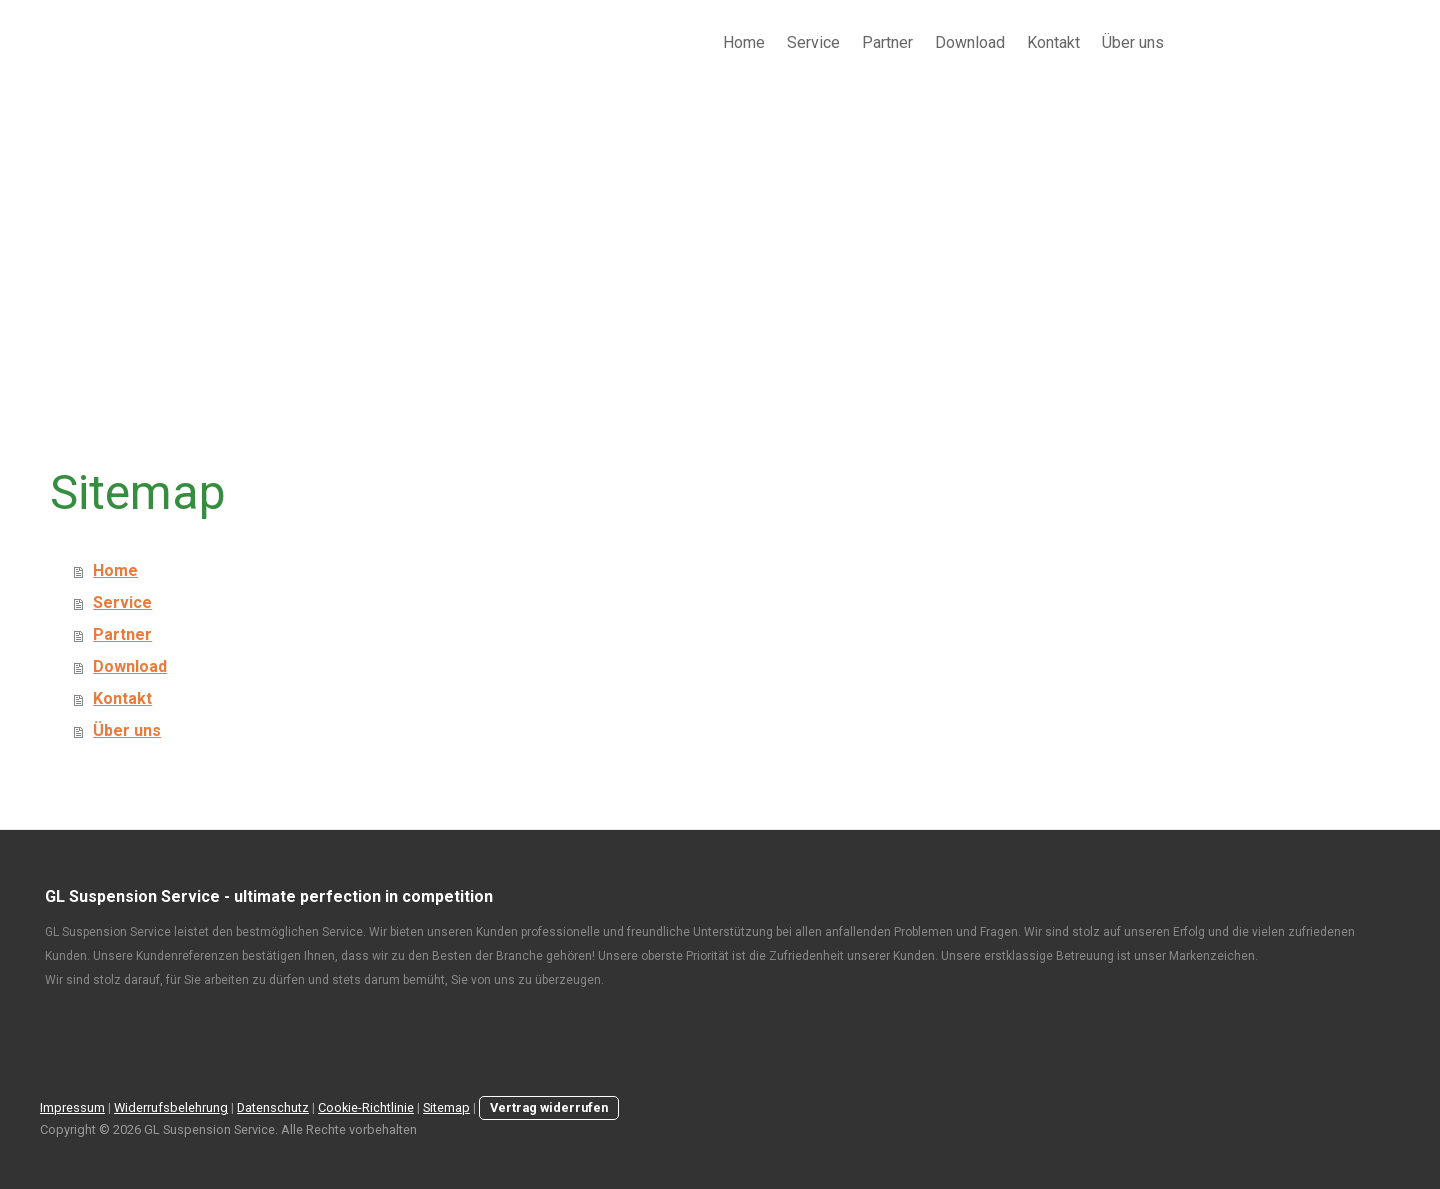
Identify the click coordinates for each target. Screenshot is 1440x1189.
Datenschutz (273, 1107)
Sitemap (446, 1107)
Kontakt (1053, 42)
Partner (887, 42)
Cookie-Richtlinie (366, 1107)
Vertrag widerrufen (549, 1107)
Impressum (72, 1107)
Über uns (1133, 42)
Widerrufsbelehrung (171, 1107)
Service (813, 42)
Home (744, 42)
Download (970, 42)
